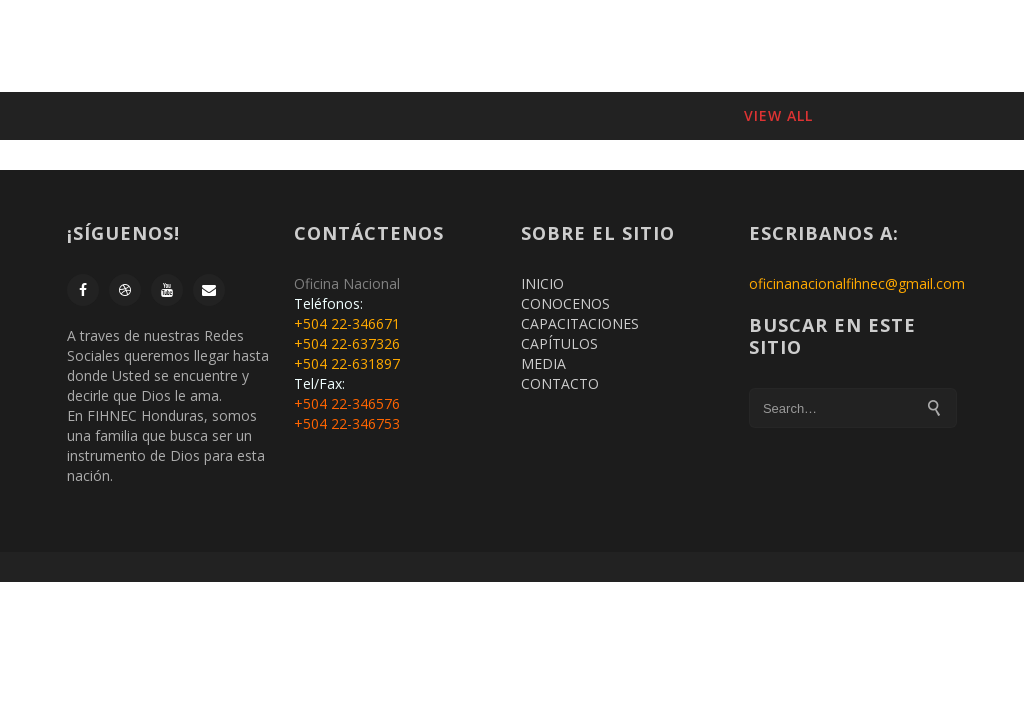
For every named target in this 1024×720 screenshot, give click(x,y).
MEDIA (543, 363)
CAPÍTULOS (559, 343)
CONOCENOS (565, 303)
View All (778, 115)
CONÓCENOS (501, 45)
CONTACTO (859, 45)
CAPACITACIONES (632, 45)
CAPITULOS (756, 45)
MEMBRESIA (391, 45)
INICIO (305, 45)
